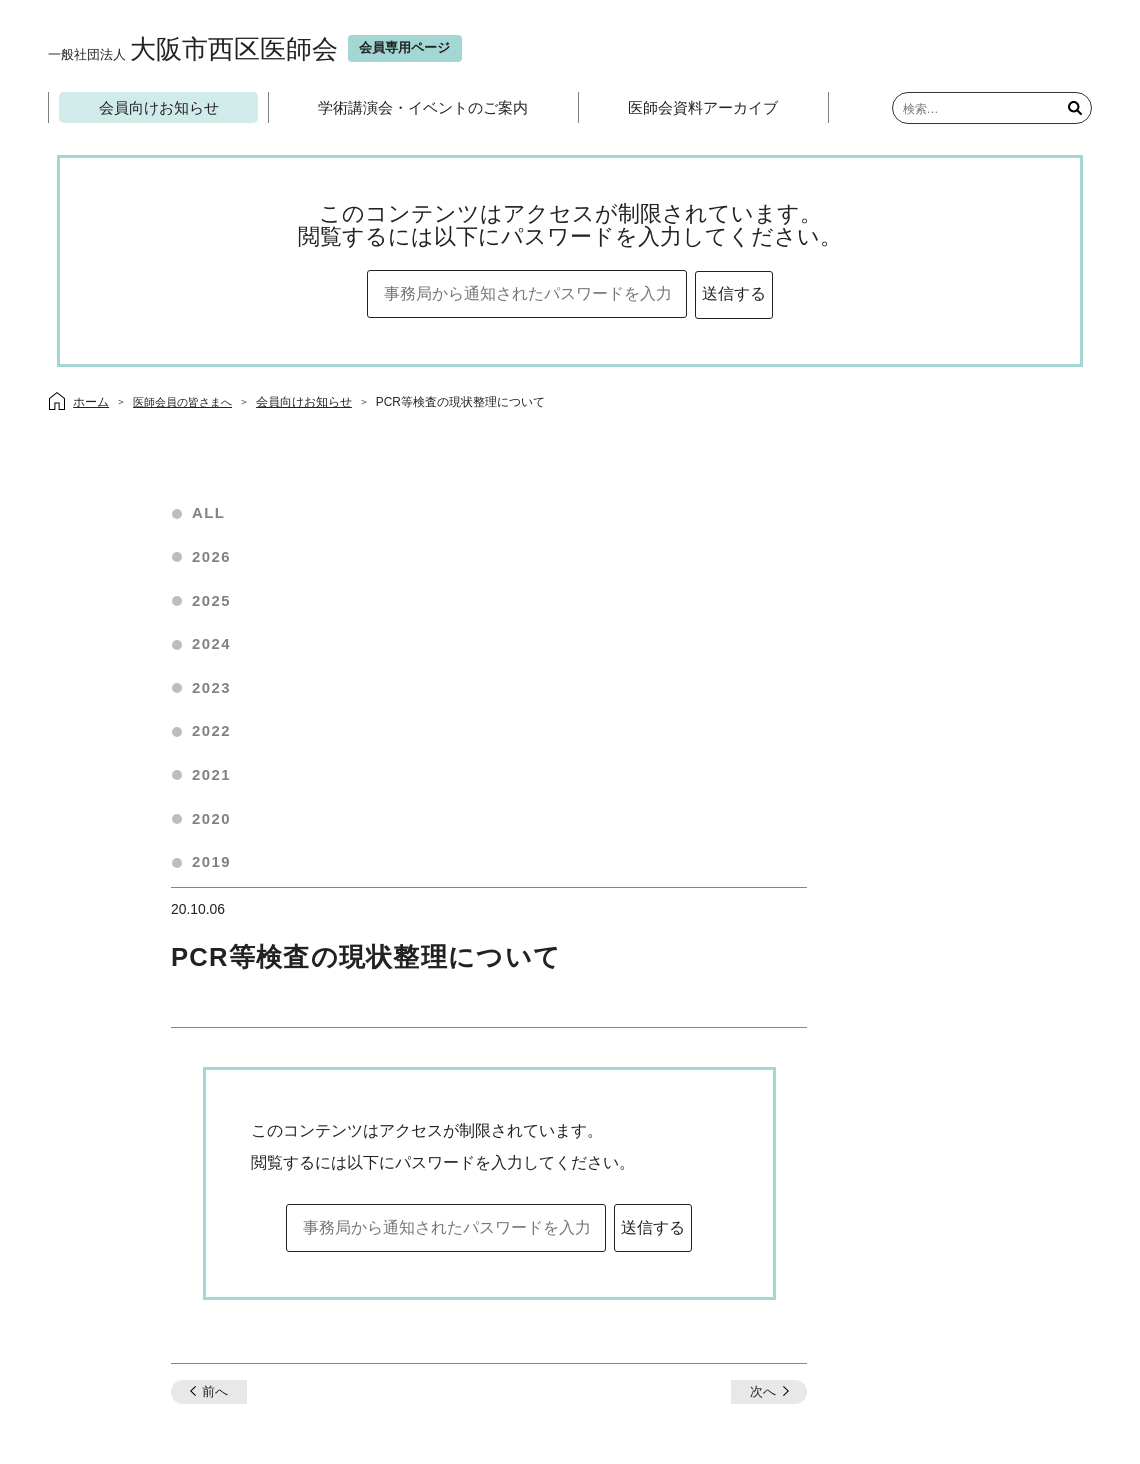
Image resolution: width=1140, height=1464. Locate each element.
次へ (916, 1004)
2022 (219, 738)
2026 (219, 562)
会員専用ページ (588, 1316)
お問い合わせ (560, 1263)
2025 (219, 606)
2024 (219, 650)
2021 (219, 782)
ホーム (384, 1316)
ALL (217, 518)
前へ (374, 1004)
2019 (219, 870)
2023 (219, 694)
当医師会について (474, 1316)
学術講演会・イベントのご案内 (425, 108)
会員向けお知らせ (160, 108)
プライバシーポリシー (714, 1316)
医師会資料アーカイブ (705, 108)
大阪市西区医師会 (198, 49)
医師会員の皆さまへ (189, 405)
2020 (219, 826)
